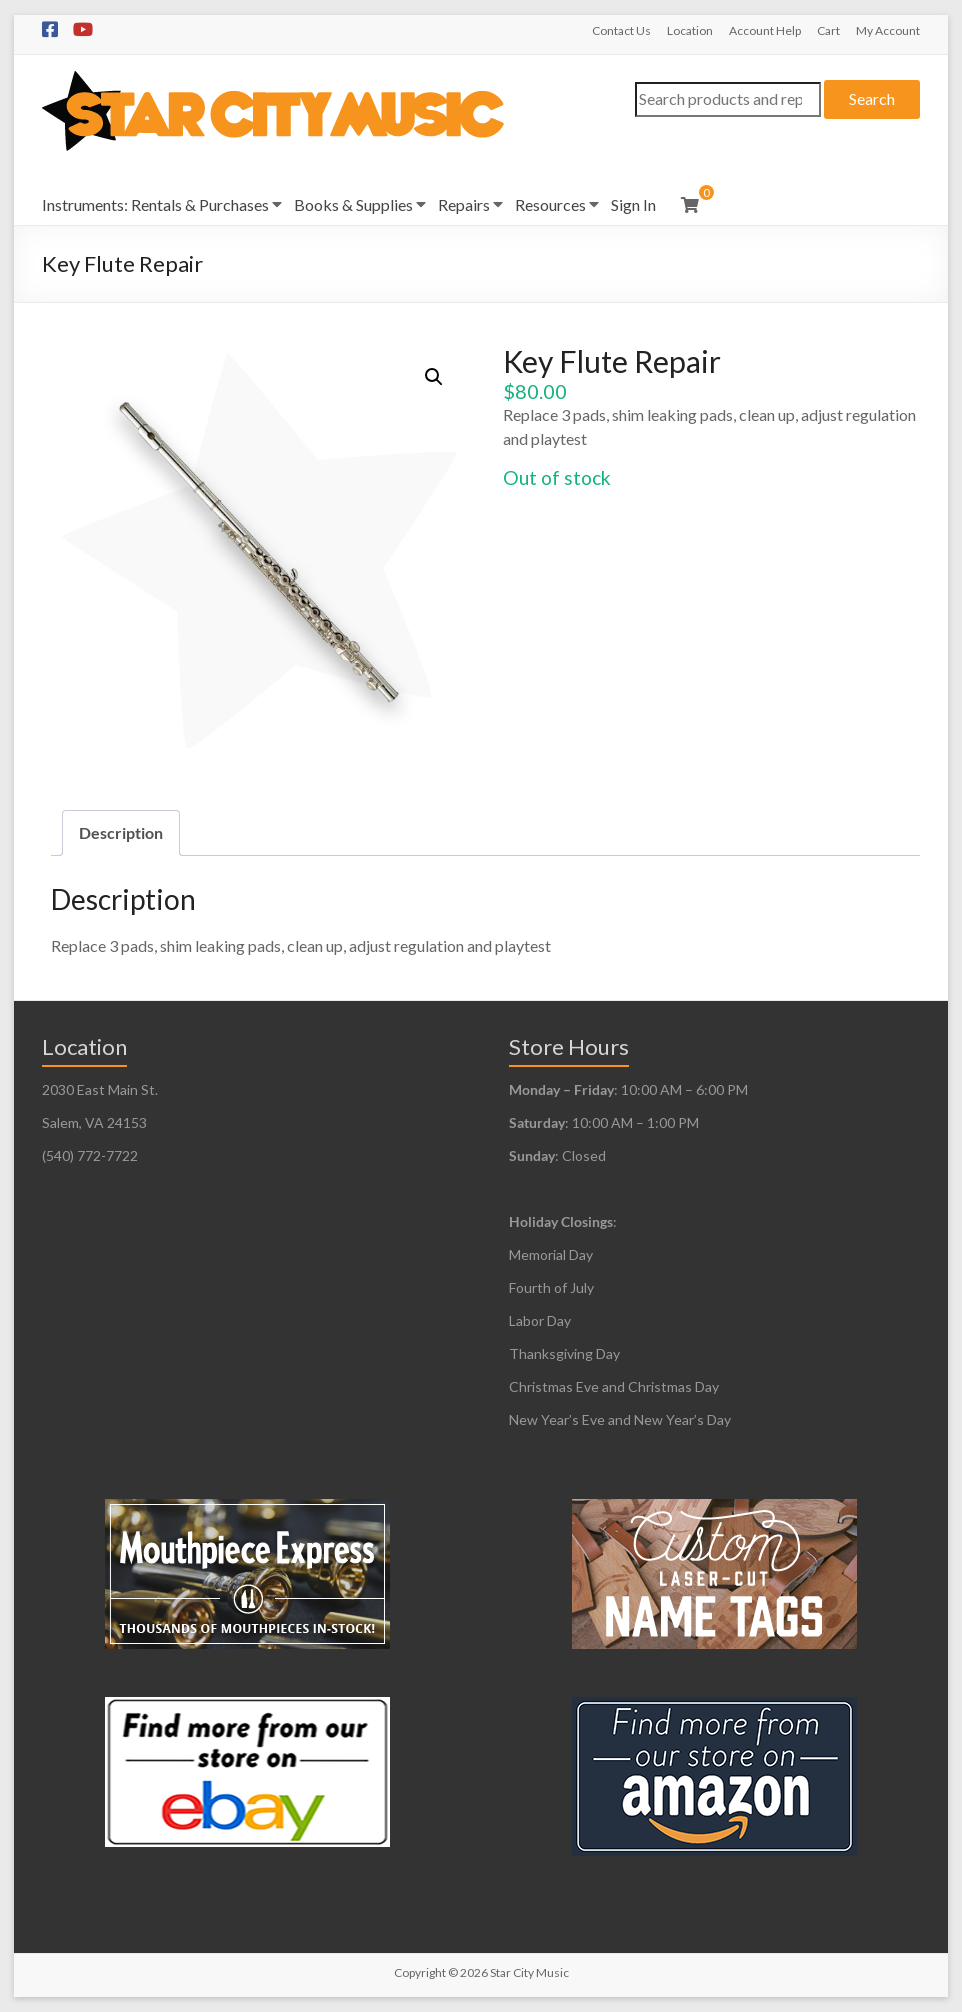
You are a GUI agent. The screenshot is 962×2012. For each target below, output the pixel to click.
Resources (550, 204)
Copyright (420, 1972)
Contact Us (621, 30)
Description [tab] (121, 832)
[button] (434, 377)
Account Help (765, 30)
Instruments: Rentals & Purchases (155, 204)
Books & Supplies (353, 204)
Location (690, 30)
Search (872, 98)
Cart (828, 30)
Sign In (633, 204)
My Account (888, 30)
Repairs (464, 204)
